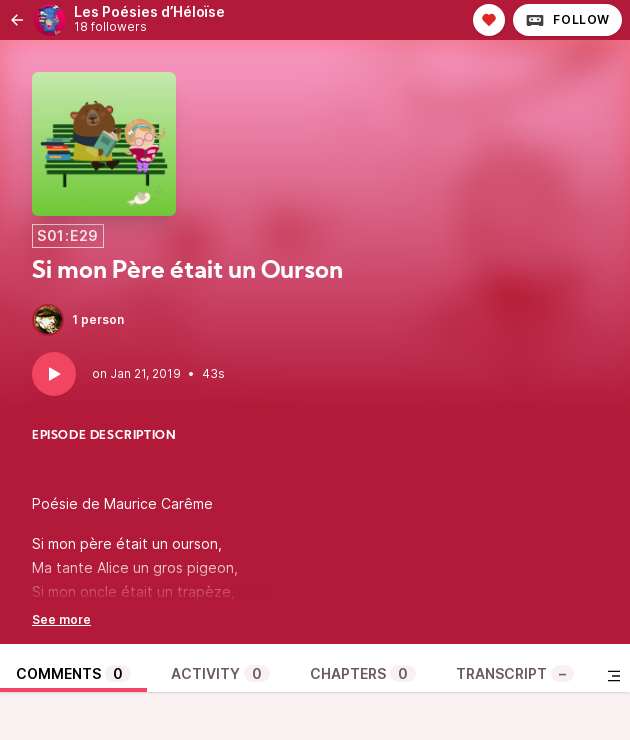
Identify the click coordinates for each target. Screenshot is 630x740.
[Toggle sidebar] (614, 676)
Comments (73, 673)
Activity (220, 673)
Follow (567, 20)
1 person (78, 320)
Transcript (515, 673)
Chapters (363, 673)
